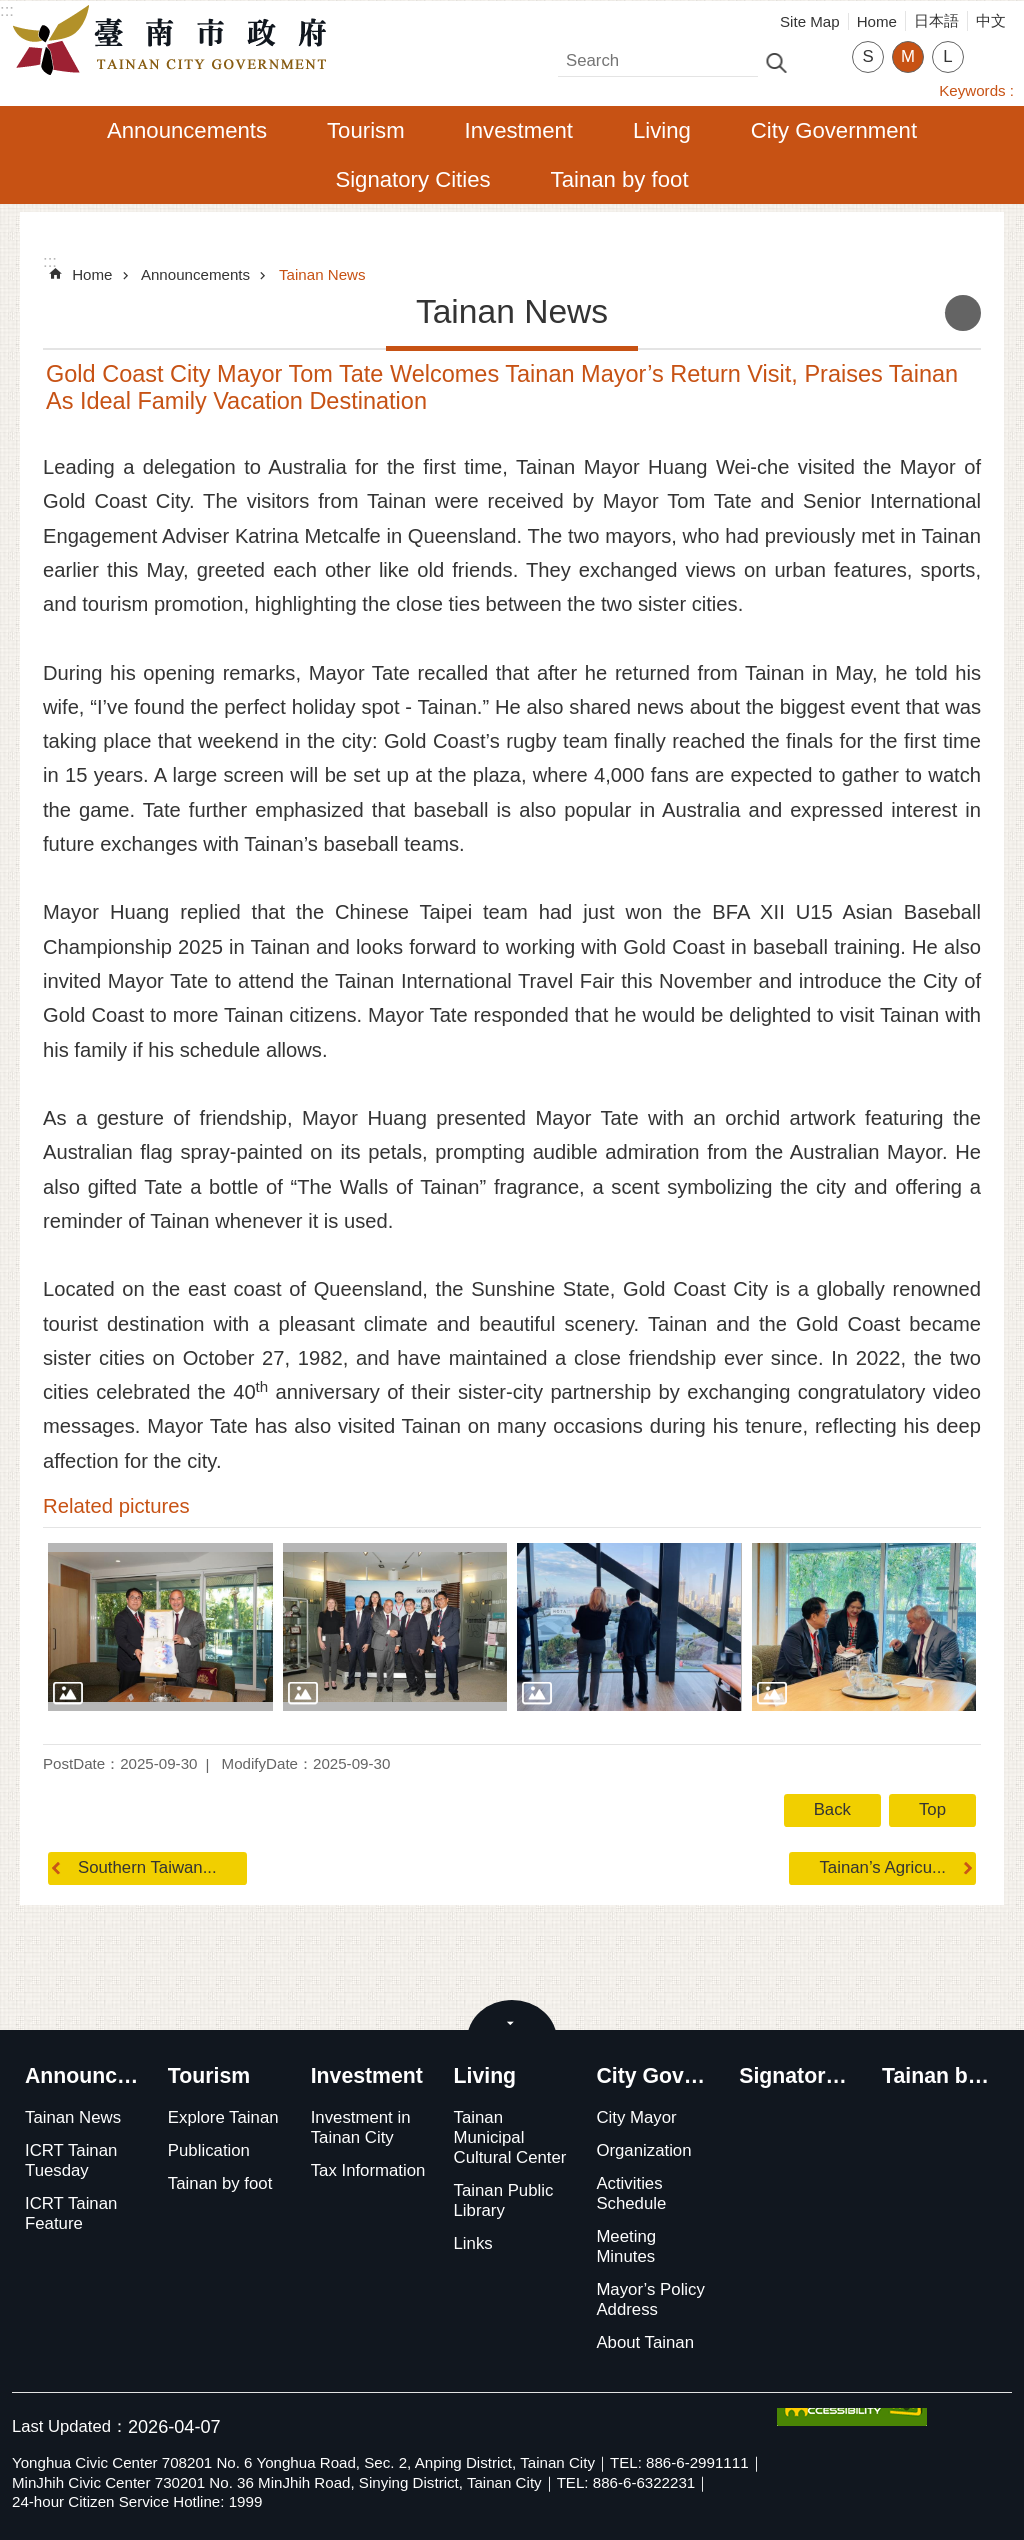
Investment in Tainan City (361, 2127)
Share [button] (989, 44)
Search (584, 55)
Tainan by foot (620, 179)
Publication (209, 2150)
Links (473, 2243)
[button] (160, 1627)
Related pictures (116, 1506)
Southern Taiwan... (147, 1867)
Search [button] (776, 61)
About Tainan (645, 2342)
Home (877, 21)
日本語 (936, 20)
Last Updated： (70, 2426)
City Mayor (636, 2117)
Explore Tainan (223, 2117)
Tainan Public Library (504, 2200)
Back (832, 1809)
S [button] (867, 56)
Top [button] (932, 1809)
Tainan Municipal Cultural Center (510, 2137)
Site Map (810, 21)
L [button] (947, 56)
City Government (834, 130)
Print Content (963, 313)
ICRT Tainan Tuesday (71, 2160)
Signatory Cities (412, 179)
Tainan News (322, 274)
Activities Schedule (631, 2193)
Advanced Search (819, 61)
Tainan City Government (175, 41)
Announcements (187, 130)
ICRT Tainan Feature (71, 2213)
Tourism (366, 130)
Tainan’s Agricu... (882, 1867)
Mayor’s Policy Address (650, 2299)
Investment (519, 130)
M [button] (908, 56)
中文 (991, 20)
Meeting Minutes (626, 2246)
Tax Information (368, 2170)
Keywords (972, 90)
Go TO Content (10, 10)
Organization (643, 2150)
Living (662, 130)
